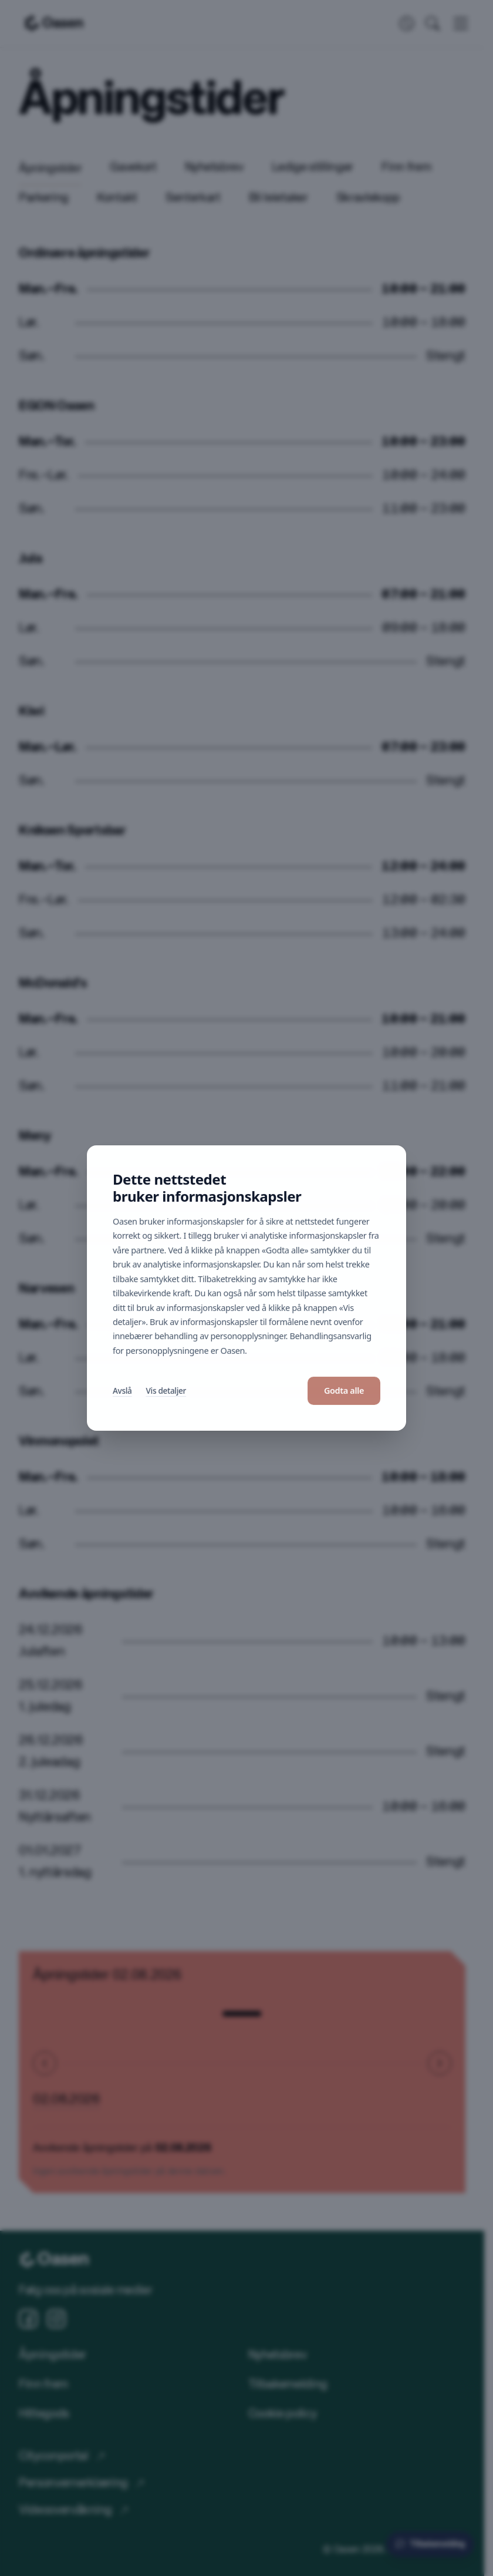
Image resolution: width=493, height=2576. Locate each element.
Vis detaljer (166, 1390)
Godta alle (344, 1390)
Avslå (122, 1390)
